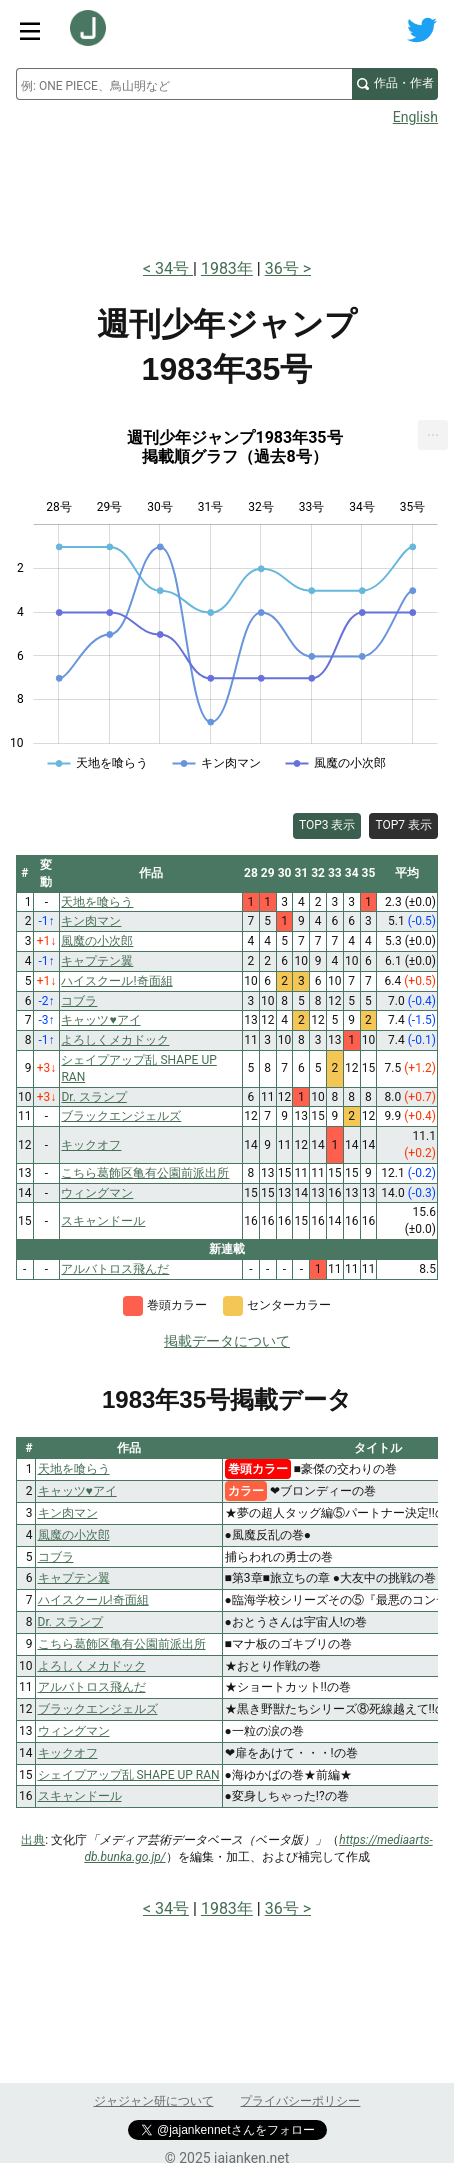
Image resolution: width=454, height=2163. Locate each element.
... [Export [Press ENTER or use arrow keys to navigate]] (433, 430)
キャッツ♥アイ (77, 1491)
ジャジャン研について (154, 2101)
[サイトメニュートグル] (30, 30)
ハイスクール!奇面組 (93, 1600)
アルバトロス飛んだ (92, 1687)
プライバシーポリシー (300, 2101)
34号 (174, 268)
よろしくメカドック (92, 1666)
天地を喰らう (74, 1469)
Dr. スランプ (70, 1622)
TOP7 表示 (403, 825)
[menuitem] (433, 435)
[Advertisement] (227, 186)
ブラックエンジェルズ (98, 1709)
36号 (282, 268)
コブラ (56, 1557)
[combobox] (184, 84)
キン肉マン (68, 1513)
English (415, 117)
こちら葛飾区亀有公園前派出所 (122, 1644)
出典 (33, 1840)
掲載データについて (227, 1341)
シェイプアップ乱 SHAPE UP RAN (129, 1775)
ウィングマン (74, 1731)
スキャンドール (80, 1796)
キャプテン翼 (74, 1578)
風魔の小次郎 (74, 1535)
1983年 (227, 268)
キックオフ (68, 1753)
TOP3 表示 (327, 825)
